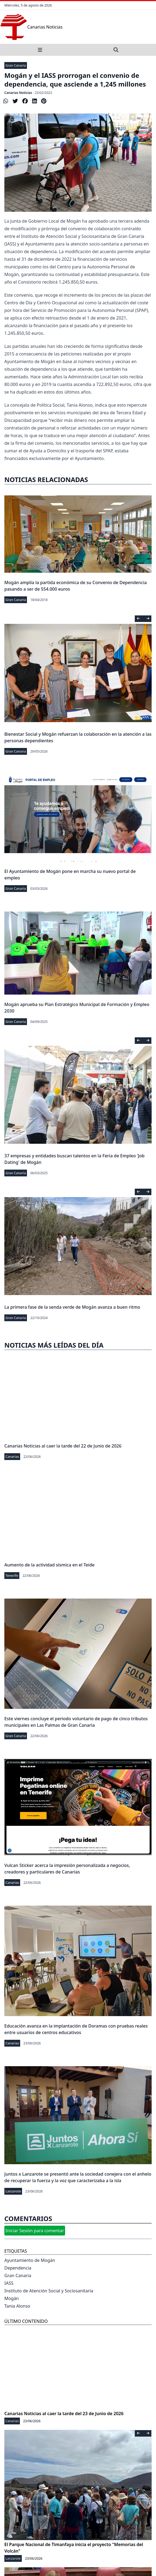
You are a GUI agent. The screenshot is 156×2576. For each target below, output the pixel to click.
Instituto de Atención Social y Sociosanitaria (48, 2291)
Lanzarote (13, 2191)
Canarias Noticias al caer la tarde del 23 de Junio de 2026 (64, 2413)
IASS (8, 2283)
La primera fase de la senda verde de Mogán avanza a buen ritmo (72, 1307)
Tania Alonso (17, 2306)
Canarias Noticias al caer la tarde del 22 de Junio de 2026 (62, 1446)
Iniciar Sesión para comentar (34, 2231)
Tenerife (11, 1575)
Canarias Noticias (18, 92)
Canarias (12, 1456)
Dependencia (17, 2268)
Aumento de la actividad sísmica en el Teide (49, 1565)
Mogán (11, 2298)
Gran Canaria (15, 65)
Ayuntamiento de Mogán (29, 2260)
